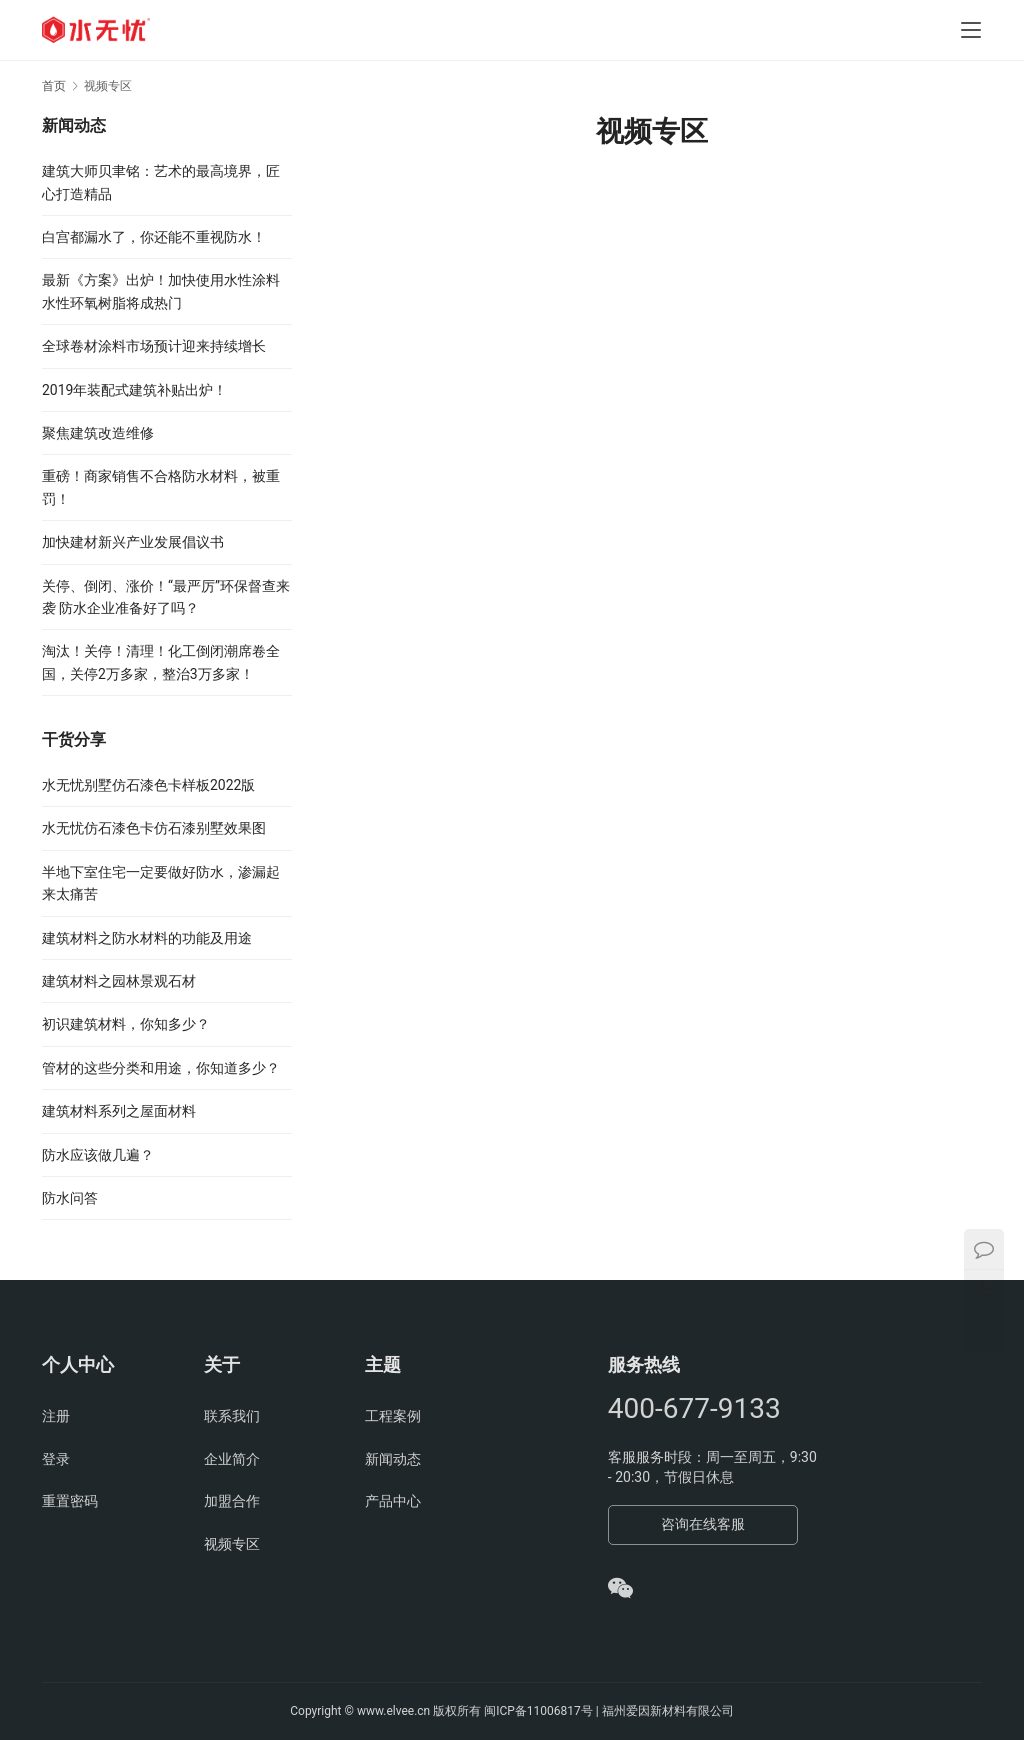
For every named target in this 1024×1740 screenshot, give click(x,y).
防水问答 (70, 1198)
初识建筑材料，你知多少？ (126, 1024)
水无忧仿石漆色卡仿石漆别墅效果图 (154, 828)
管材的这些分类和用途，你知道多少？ (161, 1068)
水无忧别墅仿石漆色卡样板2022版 (148, 785)
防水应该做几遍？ (98, 1155)
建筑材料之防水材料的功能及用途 (147, 938)
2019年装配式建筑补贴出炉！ (134, 390)
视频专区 (232, 1544)
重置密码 (70, 1501)
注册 (56, 1416)
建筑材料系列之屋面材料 (119, 1111)
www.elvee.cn (393, 1711)
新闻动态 (393, 1459)
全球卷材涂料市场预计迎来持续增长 (154, 346)
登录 (56, 1459)
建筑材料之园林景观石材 (119, 981)
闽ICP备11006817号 (538, 1711)
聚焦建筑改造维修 (98, 433)
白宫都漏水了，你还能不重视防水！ (154, 237)
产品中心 (393, 1501)
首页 (54, 86)
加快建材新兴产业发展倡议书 (133, 542)
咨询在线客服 (703, 1524)
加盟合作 (232, 1501)
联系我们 (232, 1416)
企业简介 (232, 1459)
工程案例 (393, 1416)
